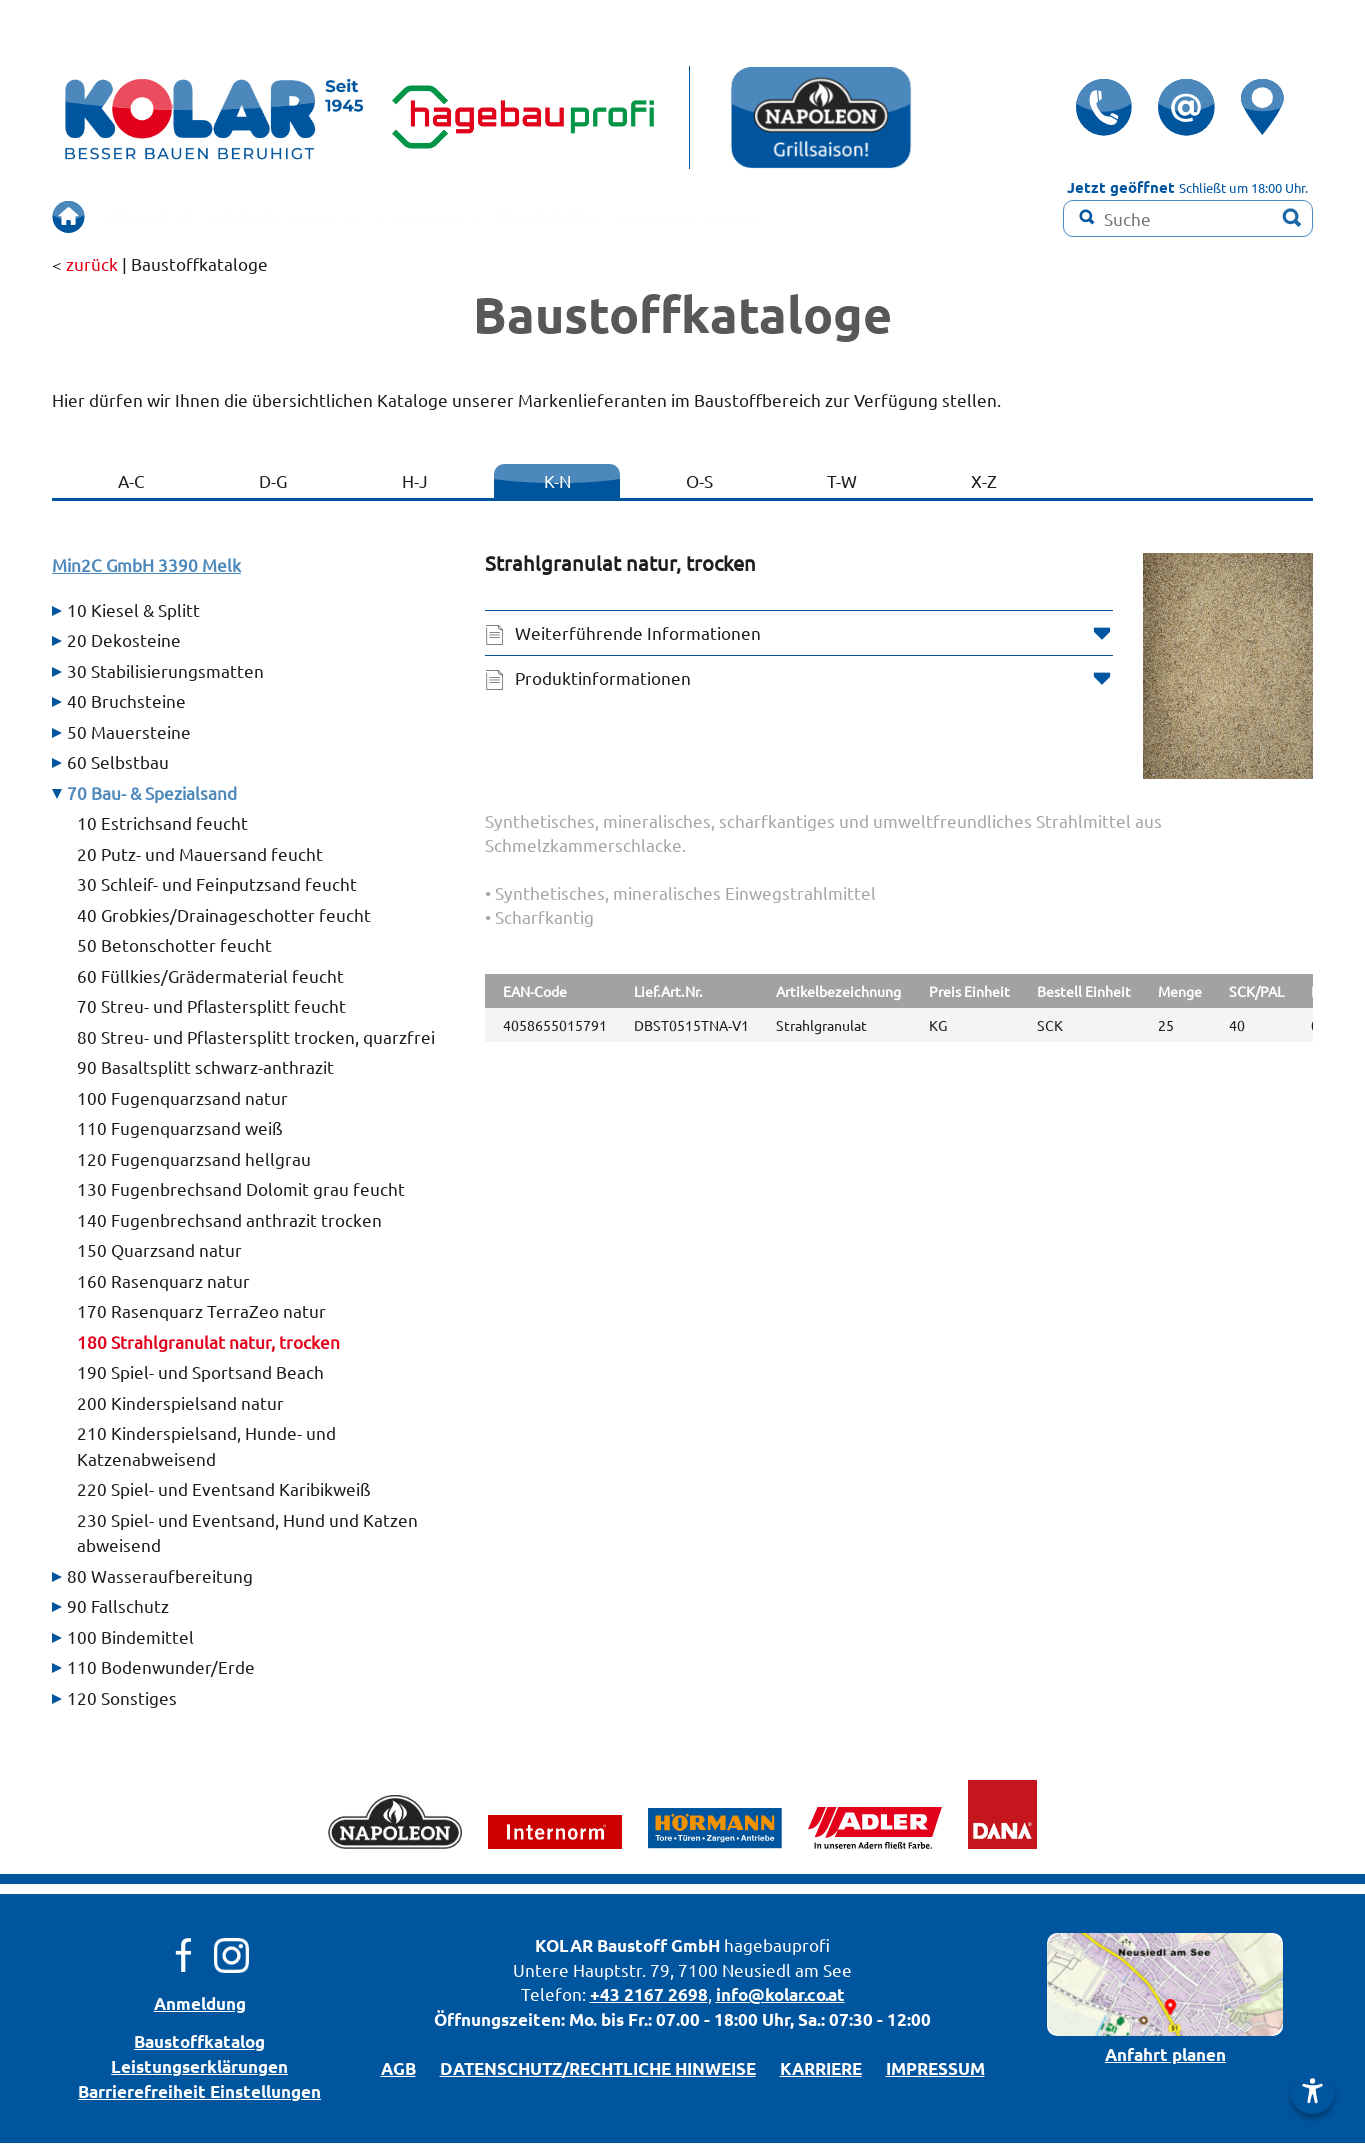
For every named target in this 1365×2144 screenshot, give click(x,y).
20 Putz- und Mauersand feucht (200, 854)
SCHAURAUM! (475, 216)
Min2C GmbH (146, 565)
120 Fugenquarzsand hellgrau (194, 1159)
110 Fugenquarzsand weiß (180, 1128)
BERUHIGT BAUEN (311, 216)
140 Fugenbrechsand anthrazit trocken (229, 1220)
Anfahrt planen (1165, 2055)
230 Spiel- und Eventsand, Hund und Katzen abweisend (247, 1533)
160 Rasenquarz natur (163, 1281)
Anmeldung (200, 2004)
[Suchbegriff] (1188, 218)
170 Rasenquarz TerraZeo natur (201, 1311)
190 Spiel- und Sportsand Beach (200, 1372)
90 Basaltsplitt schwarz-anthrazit (205, 1067)
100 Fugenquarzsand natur (182, 1098)
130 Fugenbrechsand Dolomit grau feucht (241, 1189)
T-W (842, 481)
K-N (557, 481)
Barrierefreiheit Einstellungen (199, 2092)
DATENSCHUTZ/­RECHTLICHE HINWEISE (598, 2069)
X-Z (984, 481)
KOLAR (564, 1946)
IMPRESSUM (935, 2069)
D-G (273, 481)
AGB (398, 2069)
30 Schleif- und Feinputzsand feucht (217, 884)
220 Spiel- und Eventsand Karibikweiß (224, 1489)
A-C (131, 481)
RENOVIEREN (619, 216)
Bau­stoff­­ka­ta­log (199, 2042)
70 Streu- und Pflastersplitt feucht (211, 1006)
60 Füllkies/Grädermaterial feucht (210, 976)
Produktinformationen (603, 678)
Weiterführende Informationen (638, 633)
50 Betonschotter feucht (174, 945)
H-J (415, 481)
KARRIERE (821, 2069)
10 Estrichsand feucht (162, 823)
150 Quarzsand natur (159, 1250)
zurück (92, 264)
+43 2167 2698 (649, 1995)
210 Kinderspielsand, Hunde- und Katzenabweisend (206, 1446)
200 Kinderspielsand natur (180, 1403)
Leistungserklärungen (199, 2067)
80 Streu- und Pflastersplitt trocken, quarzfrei (256, 1037)
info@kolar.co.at (780, 1995)
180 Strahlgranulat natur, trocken (208, 1342)
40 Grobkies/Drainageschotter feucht (224, 915)
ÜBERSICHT (158, 216)
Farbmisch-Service (780, 216)
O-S (699, 481)
